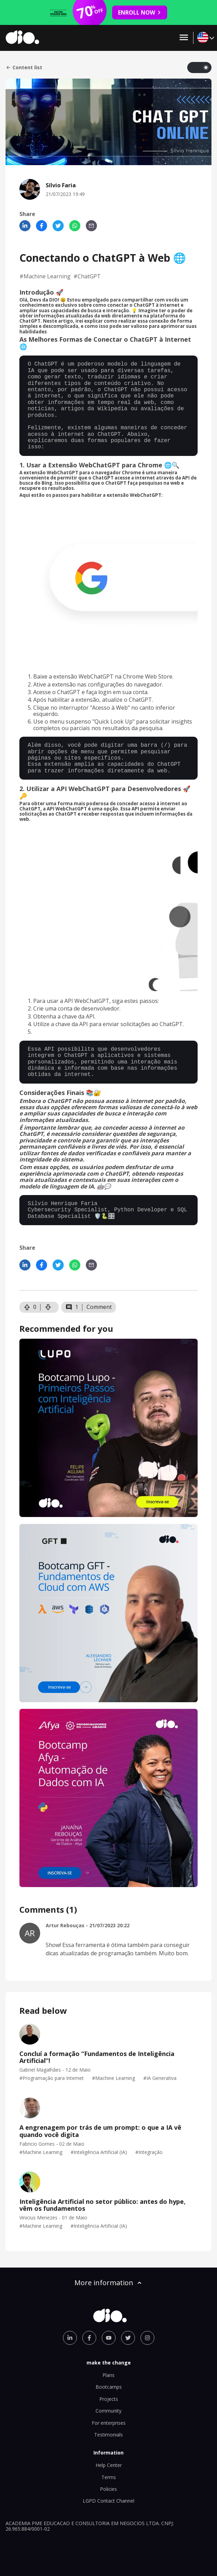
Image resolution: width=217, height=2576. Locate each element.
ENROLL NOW (139, 12)
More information (108, 2282)
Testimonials (108, 2434)
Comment (99, 1307)
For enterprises (109, 2423)
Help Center (109, 2465)
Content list (24, 67)
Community (108, 2410)
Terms (108, 2477)
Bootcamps (109, 2387)
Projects (108, 2399)
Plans (108, 2375)
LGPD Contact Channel (108, 2500)
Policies (108, 2489)
